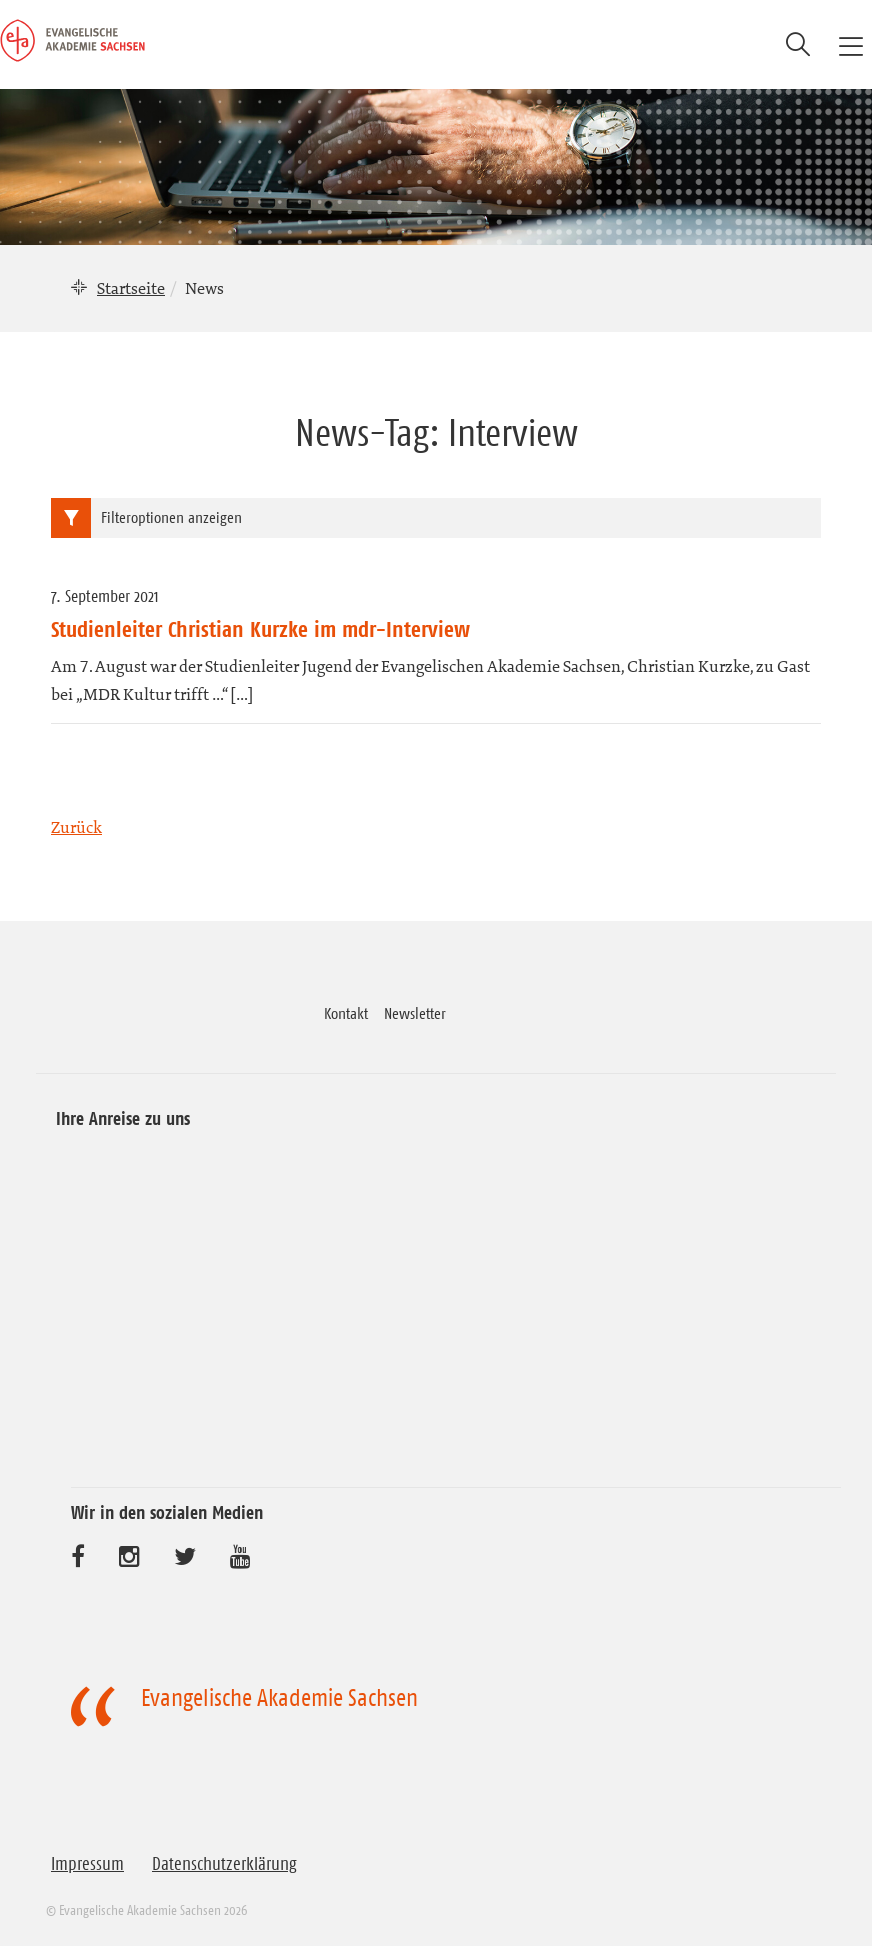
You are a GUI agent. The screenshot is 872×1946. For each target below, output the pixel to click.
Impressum (87, 1864)
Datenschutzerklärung (224, 1864)
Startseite (131, 288)
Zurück (76, 827)
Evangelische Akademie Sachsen (279, 1698)
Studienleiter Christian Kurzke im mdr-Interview (260, 629)
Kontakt (346, 1013)
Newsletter (415, 1013)
